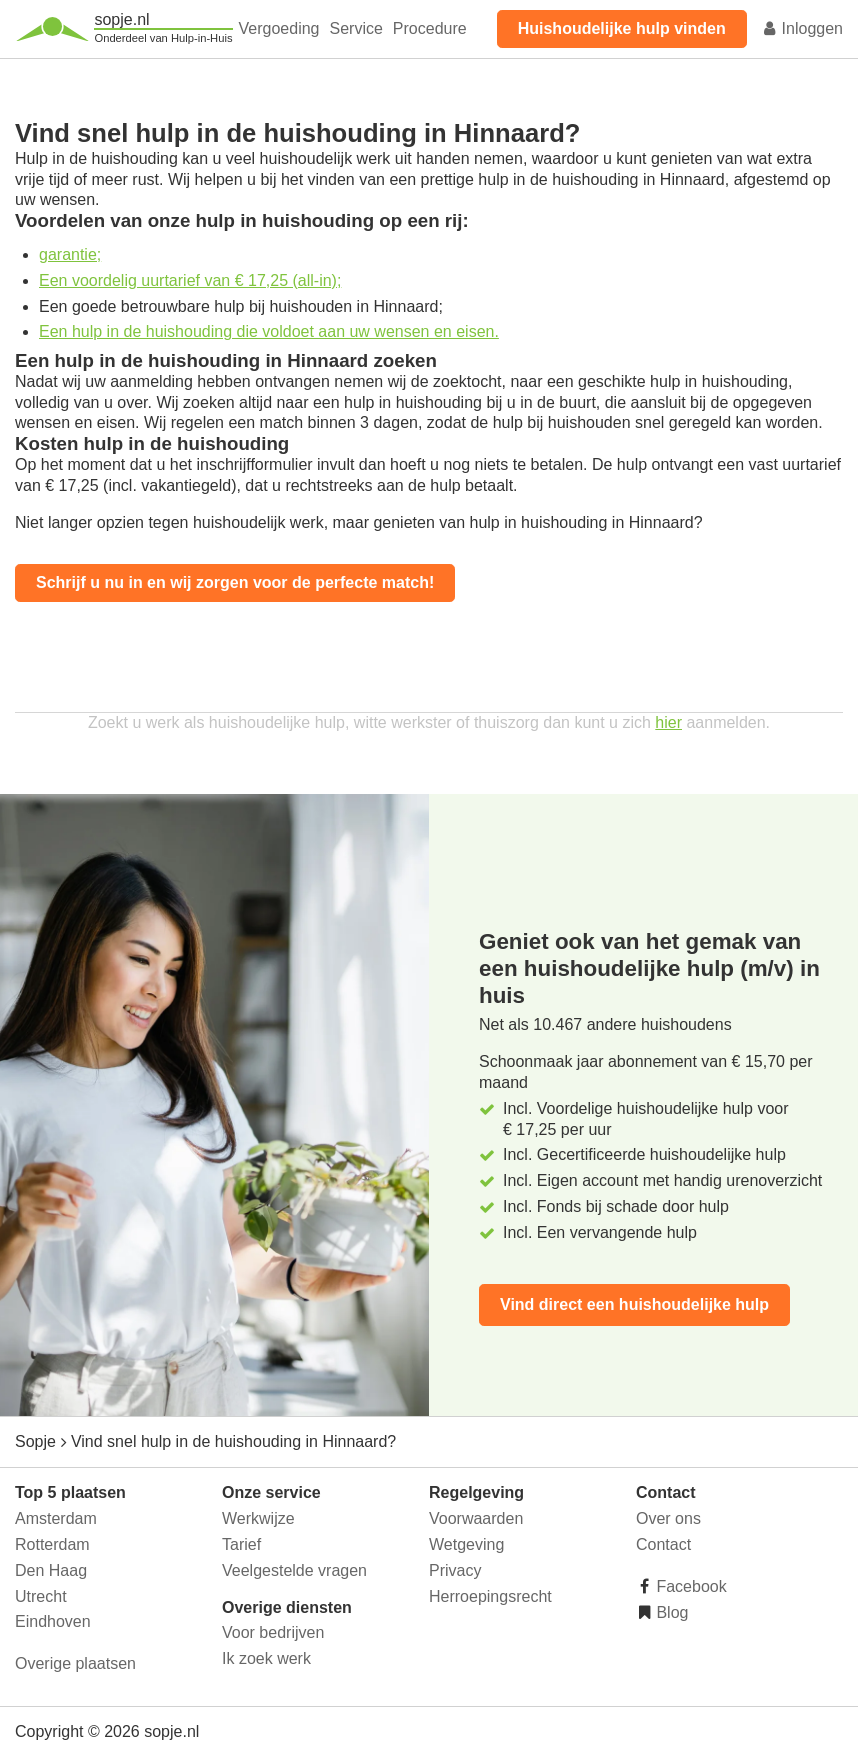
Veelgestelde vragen (294, 1570)
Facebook (689, 1586)
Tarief (241, 1544)
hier (668, 722)
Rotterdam (52, 1544)
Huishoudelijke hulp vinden (622, 28)
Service (356, 28)
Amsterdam (56, 1518)
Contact (663, 1544)
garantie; (70, 254)
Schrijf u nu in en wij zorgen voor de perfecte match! (235, 582)
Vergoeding (279, 28)
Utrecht (41, 1596)
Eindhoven (53, 1621)
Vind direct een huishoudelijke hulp (634, 1304)
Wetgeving (466, 1544)
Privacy (455, 1570)
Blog (670, 1612)
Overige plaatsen (75, 1663)
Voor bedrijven (273, 1632)
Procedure (430, 28)
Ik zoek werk (266, 1658)
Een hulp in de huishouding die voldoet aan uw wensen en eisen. (269, 331)
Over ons (668, 1518)
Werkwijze (258, 1518)
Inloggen (802, 28)
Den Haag (51, 1570)
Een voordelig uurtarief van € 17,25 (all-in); (190, 280)
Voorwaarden (476, 1518)
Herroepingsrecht (490, 1596)
